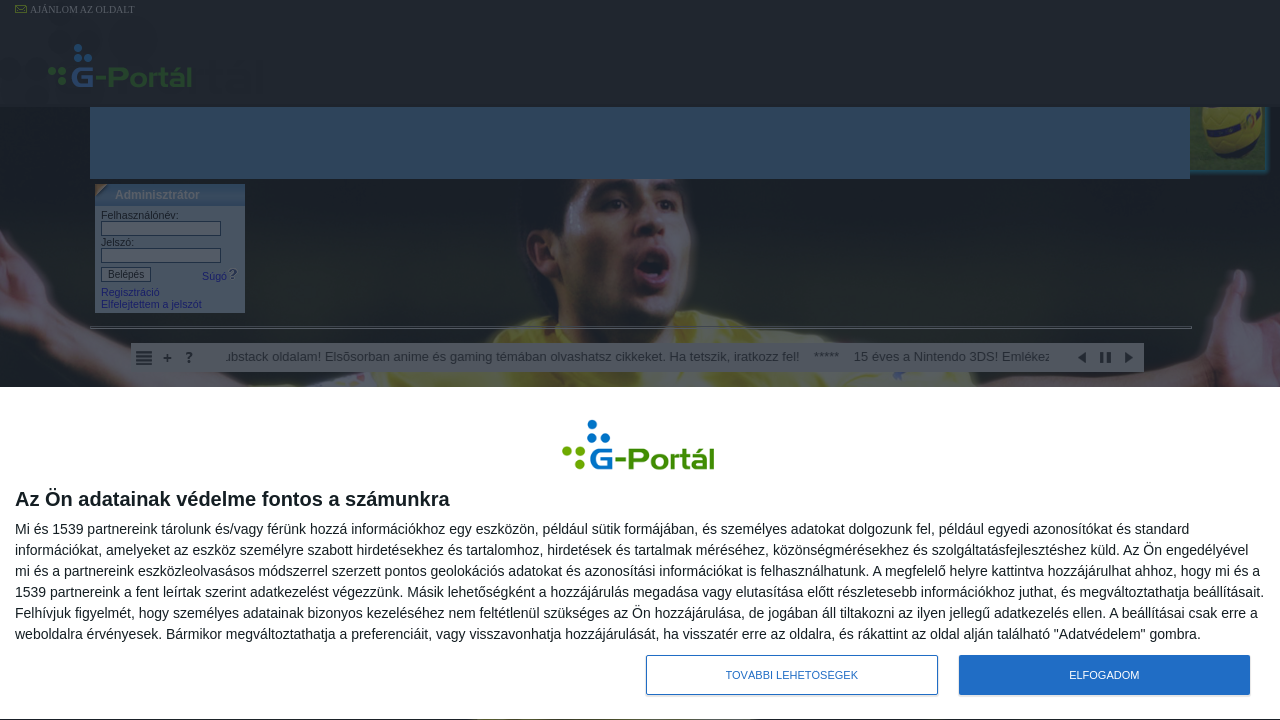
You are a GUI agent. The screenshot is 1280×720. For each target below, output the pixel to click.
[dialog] (640, 554)
